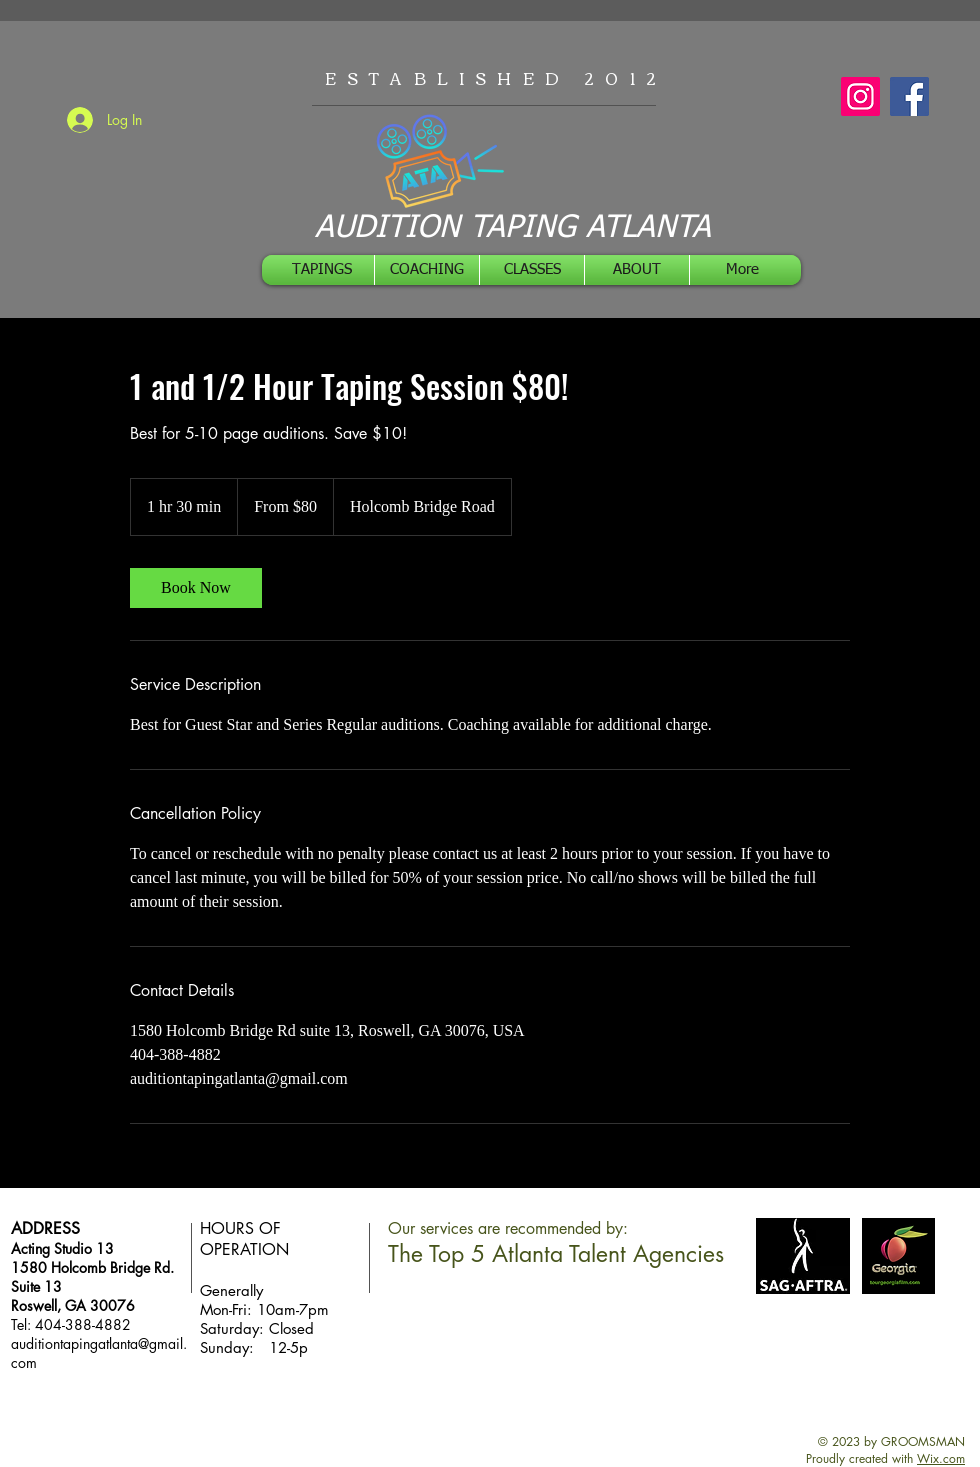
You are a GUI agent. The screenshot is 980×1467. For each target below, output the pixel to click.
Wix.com (941, 1458)
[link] (196, 588)
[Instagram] (860, 96)
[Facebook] (909, 96)
